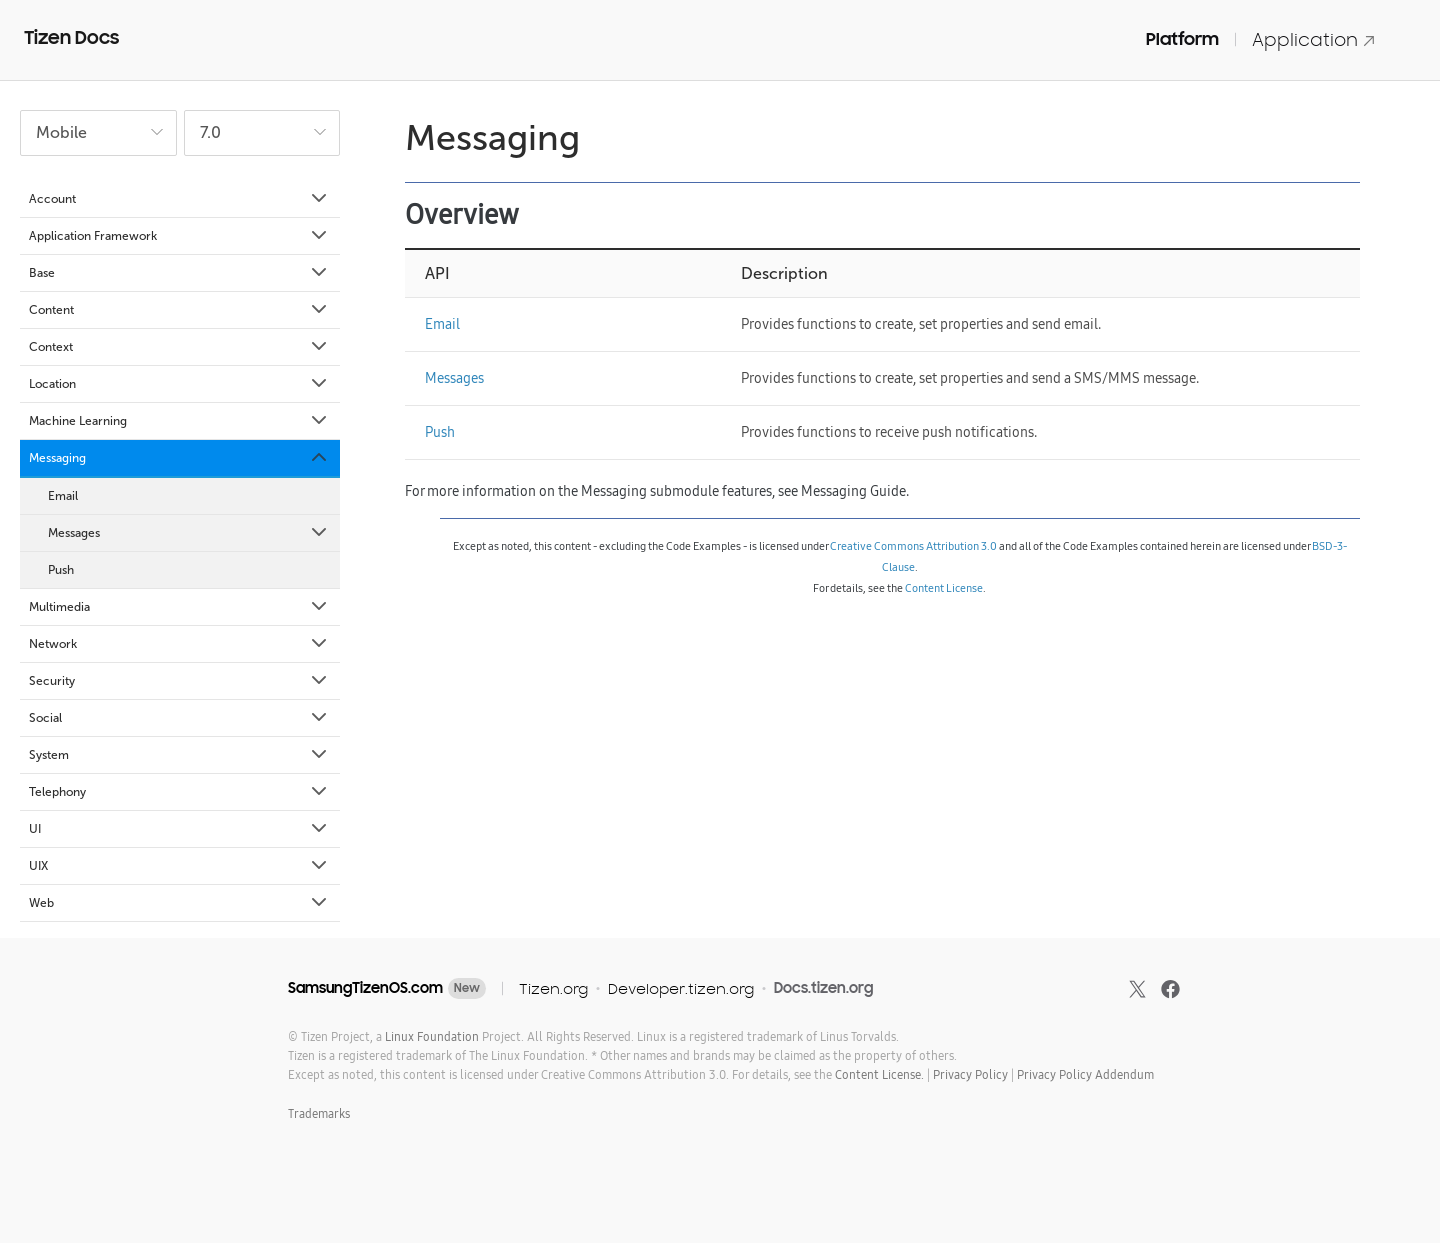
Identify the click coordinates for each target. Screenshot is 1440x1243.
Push (61, 570)
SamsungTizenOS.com (365, 988)
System (179, 755)
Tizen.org (553, 988)
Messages (189, 533)
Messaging (179, 458)
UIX (179, 866)
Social (179, 718)
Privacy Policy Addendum (1085, 1074)
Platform (1182, 39)
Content (179, 310)
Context (179, 347)
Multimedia (179, 607)
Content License (944, 588)
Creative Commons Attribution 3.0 (913, 546)
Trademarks (319, 1113)
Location (179, 384)
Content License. (879, 1074)
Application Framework (179, 236)
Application (1314, 39)
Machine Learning (179, 421)
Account (179, 199)
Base (179, 273)
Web (179, 903)
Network (179, 644)
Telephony (179, 792)
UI (179, 829)
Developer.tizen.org (681, 988)
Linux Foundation (432, 1036)
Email (63, 496)
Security (179, 681)
